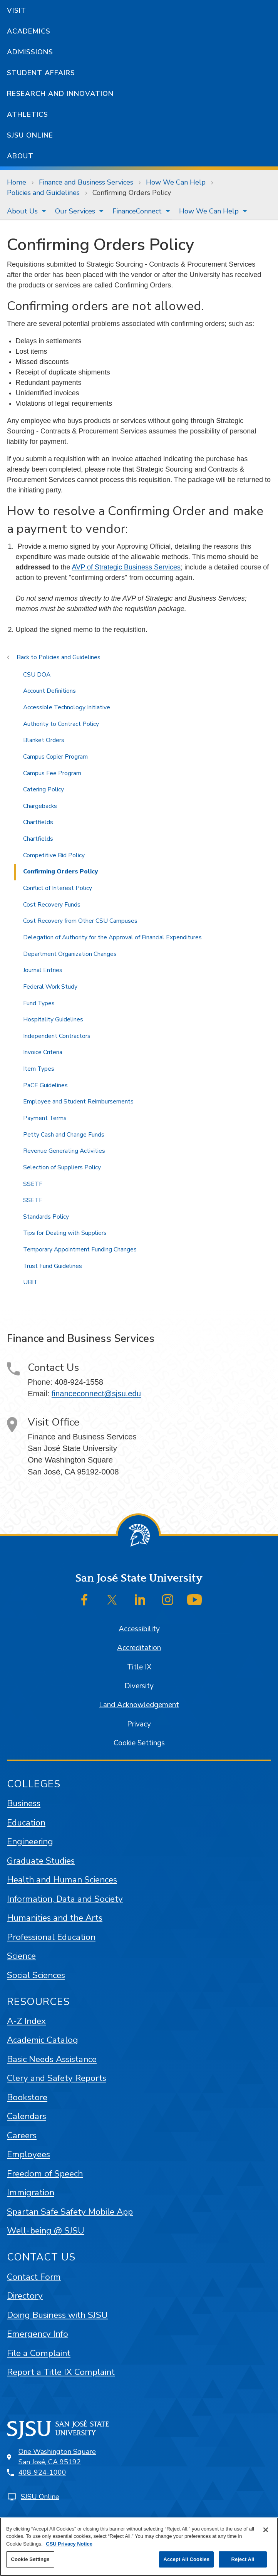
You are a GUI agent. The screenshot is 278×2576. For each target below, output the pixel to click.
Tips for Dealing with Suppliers (65, 1233)
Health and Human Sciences (62, 1880)
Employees (28, 2154)
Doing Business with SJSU (57, 2315)
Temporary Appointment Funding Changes (80, 1249)
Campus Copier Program (55, 756)
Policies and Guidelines (43, 192)
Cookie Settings (139, 1743)
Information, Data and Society (65, 1899)
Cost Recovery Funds (51, 904)
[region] (139, 2546)
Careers (22, 2135)
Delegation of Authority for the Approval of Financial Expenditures (112, 937)
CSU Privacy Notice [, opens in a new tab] (69, 2544)
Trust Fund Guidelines (52, 1266)
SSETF (32, 1184)
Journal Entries (42, 970)
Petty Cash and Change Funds (63, 1134)
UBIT (30, 1282)
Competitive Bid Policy (54, 855)
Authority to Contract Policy (61, 724)
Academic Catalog (42, 2040)
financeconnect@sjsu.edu (96, 1393)
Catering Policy (43, 789)
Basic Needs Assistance (52, 2059)
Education (26, 1823)
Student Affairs (41, 72)
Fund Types (39, 1003)
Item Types (38, 1069)
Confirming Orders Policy (131, 192)
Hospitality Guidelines (53, 1019)
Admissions (30, 52)
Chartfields (38, 822)
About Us (22, 211)
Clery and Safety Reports (56, 2078)
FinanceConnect (137, 211)
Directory (25, 2296)
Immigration (30, 2192)
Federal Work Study (50, 986)
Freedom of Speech (45, 2174)
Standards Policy (46, 1216)
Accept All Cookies (186, 2559)
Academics (28, 31)
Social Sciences (36, 1975)
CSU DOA (36, 674)
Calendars (26, 2116)
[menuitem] (24, 211)
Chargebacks (40, 806)
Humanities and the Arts (54, 1918)
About (20, 156)
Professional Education (51, 1937)
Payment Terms (45, 1118)
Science (21, 1956)
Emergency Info (37, 2334)
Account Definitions (49, 691)
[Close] (265, 2529)
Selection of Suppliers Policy (62, 1167)
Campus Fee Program (52, 773)
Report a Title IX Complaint (61, 2372)
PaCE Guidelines (45, 1085)
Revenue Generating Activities (64, 1151)
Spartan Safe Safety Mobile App (70, 2212)
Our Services (75, 211)
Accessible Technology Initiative (66, 707)
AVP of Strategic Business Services (126, 567)
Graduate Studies (41, 1861)
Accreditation (139, 1648)
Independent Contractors (56, 1036)
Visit (16, 10)
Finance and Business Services (86, 182)
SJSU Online (30, 135)
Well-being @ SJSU (45, 2231)
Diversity (139, 1686)
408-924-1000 (42, 2472)
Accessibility (139, 1629)
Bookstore (27, 2097)
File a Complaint (38, 2353)
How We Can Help (176, 182)
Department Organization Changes (70, 954)
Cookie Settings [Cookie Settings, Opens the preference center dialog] (30, 2559)
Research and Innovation (60, 93)
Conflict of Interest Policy (57, 888)
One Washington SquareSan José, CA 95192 (57, 2457)
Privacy (139, 1724)
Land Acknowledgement (139, 1705)
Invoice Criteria (42, 1052)
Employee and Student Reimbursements (78, 1101)
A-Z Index (26, 2021)
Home (16, 182)
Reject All (242, 2559)
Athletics (27, 114)
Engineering (30, 1841)
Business (23, 1803)
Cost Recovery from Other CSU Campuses (80, 921)
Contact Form (34, 2277)
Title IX (139, 1667)
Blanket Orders (43, 740)
